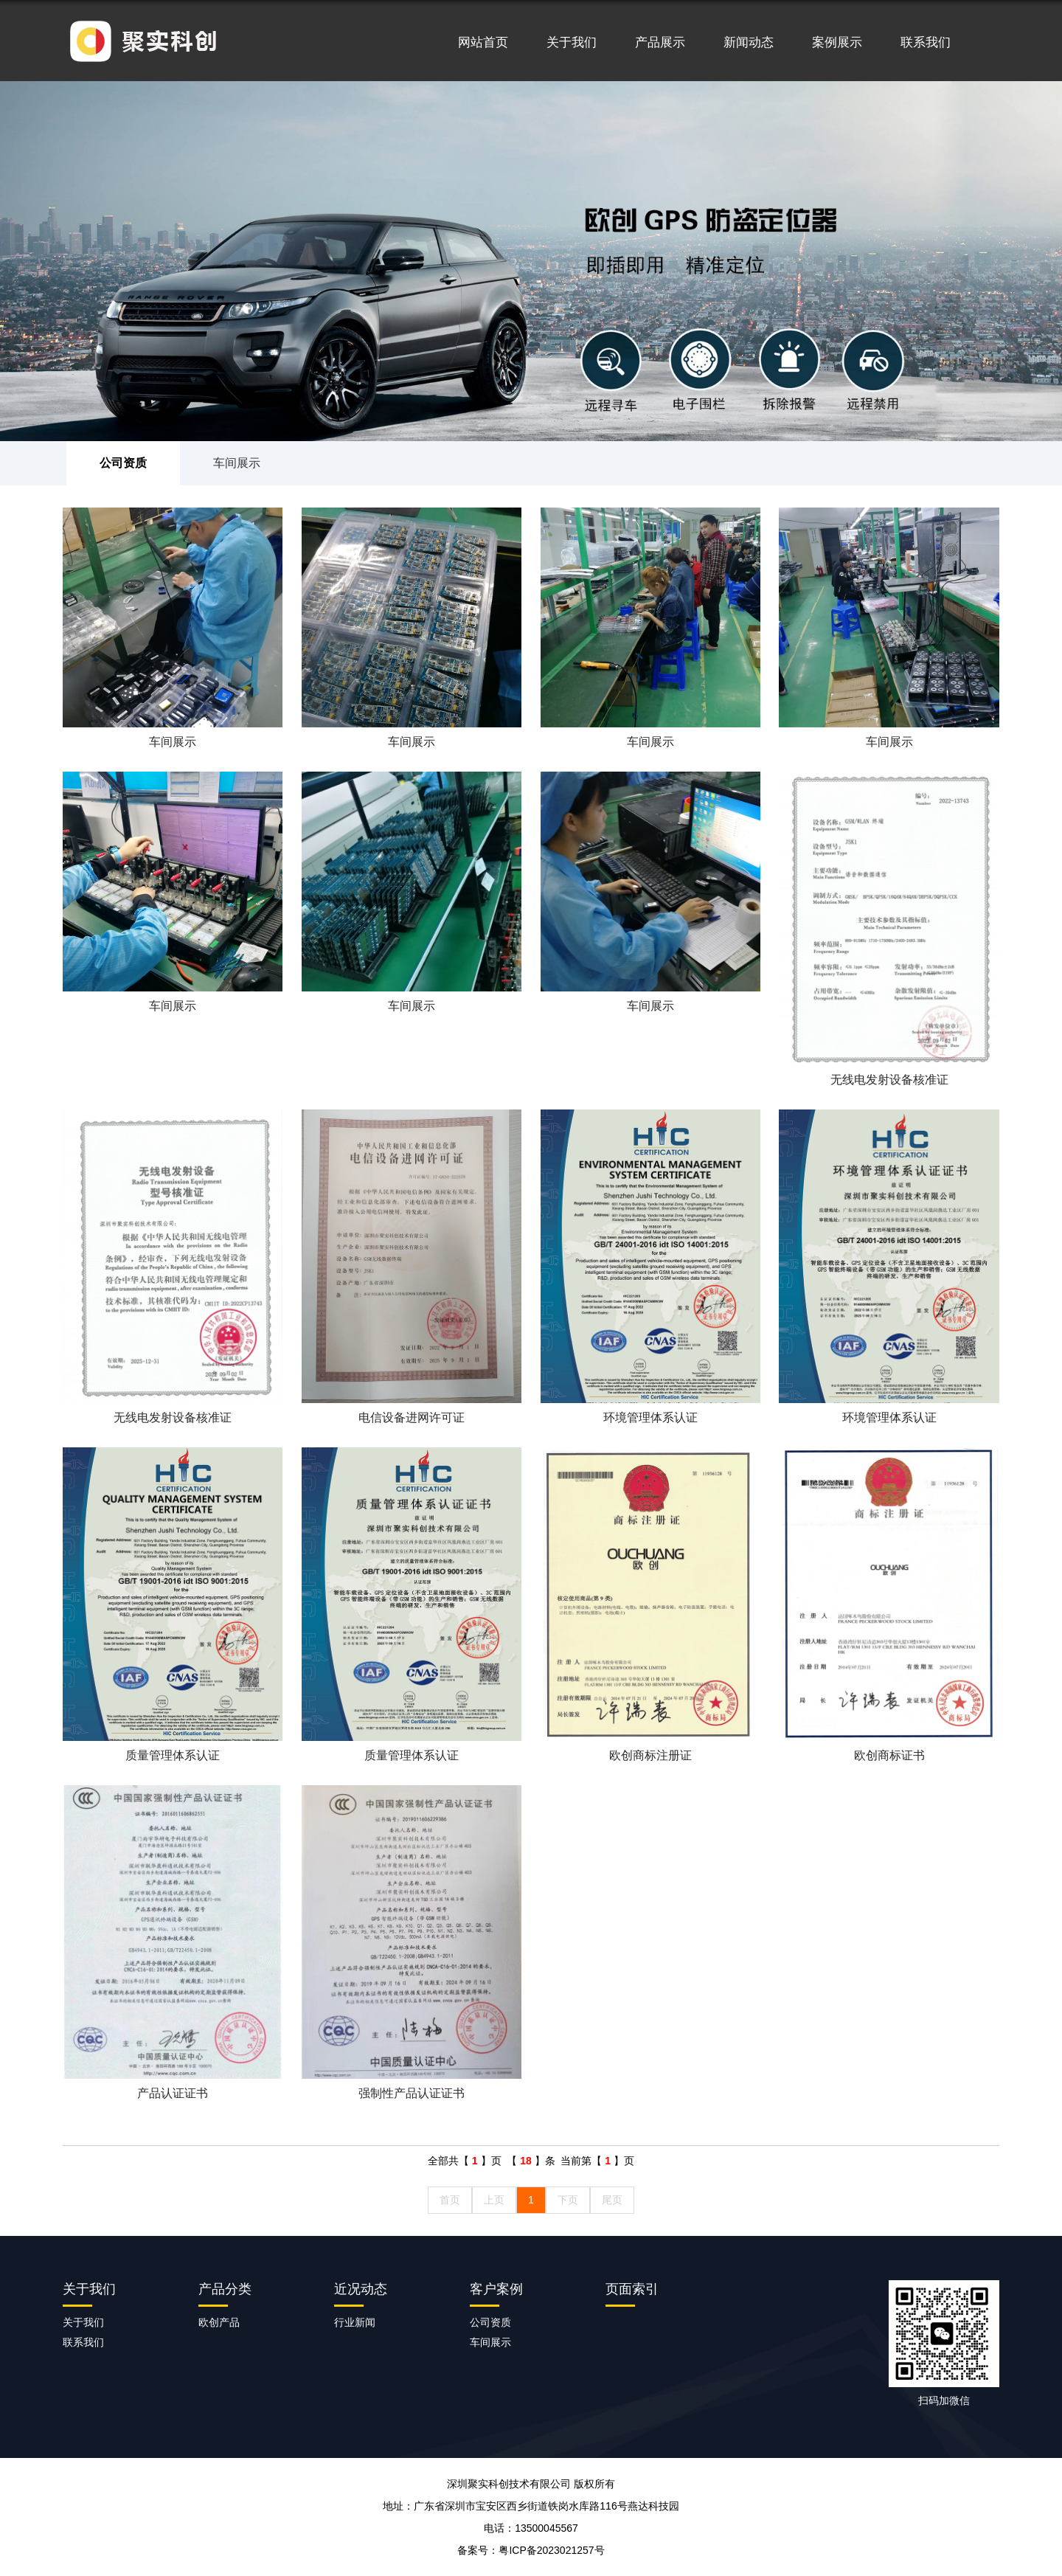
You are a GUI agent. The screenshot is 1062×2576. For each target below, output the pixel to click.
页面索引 (632, 2289)
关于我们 (571, 42)
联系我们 (925, 42)
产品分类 (224, 2289)
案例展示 (837, 42)
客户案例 (496, 2289)
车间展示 (236, 463)
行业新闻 (354, 2322)
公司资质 (123, 463)
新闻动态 (748, 42)
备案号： (530, 2550)
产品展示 (660, 42)
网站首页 (483, 42)
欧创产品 (219, 2322)
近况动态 (360, 2289)
